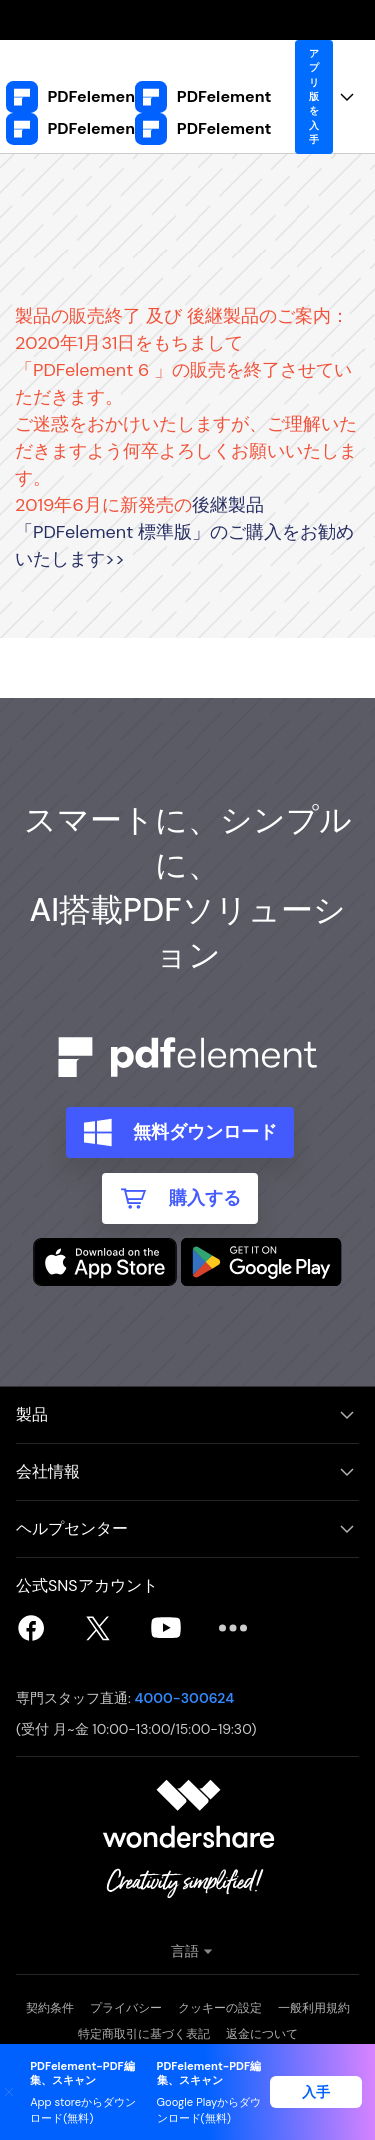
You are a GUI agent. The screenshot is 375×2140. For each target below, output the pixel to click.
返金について (262, 2034)
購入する (205, 1198)
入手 (316, 2092)
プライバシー (126, 2008)
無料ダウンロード (205, 1132)
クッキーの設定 (220, 2008)
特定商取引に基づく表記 (144, 2034)
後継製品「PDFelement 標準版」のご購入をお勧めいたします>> (184, 532)
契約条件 (50, 2008)
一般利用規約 (314, 2008)
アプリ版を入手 (314, 96)
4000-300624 (185, 1698)
